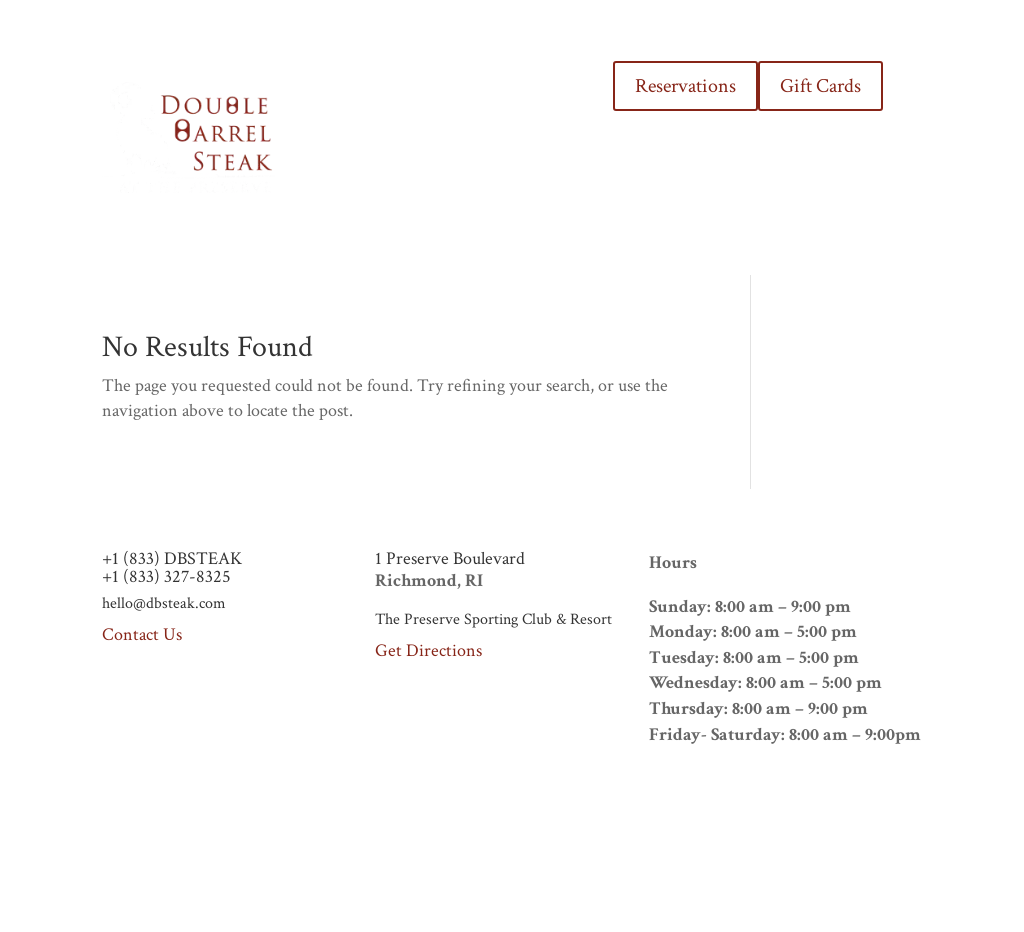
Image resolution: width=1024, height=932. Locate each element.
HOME (380, 99)
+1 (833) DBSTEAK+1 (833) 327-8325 (172, 567)
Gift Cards (820, 86)
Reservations (685, 86)
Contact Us (142, 634)
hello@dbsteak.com (164, 603)
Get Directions (428, 650)
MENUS (448, 99)
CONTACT (540, 175)
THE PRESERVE (544, 99)
